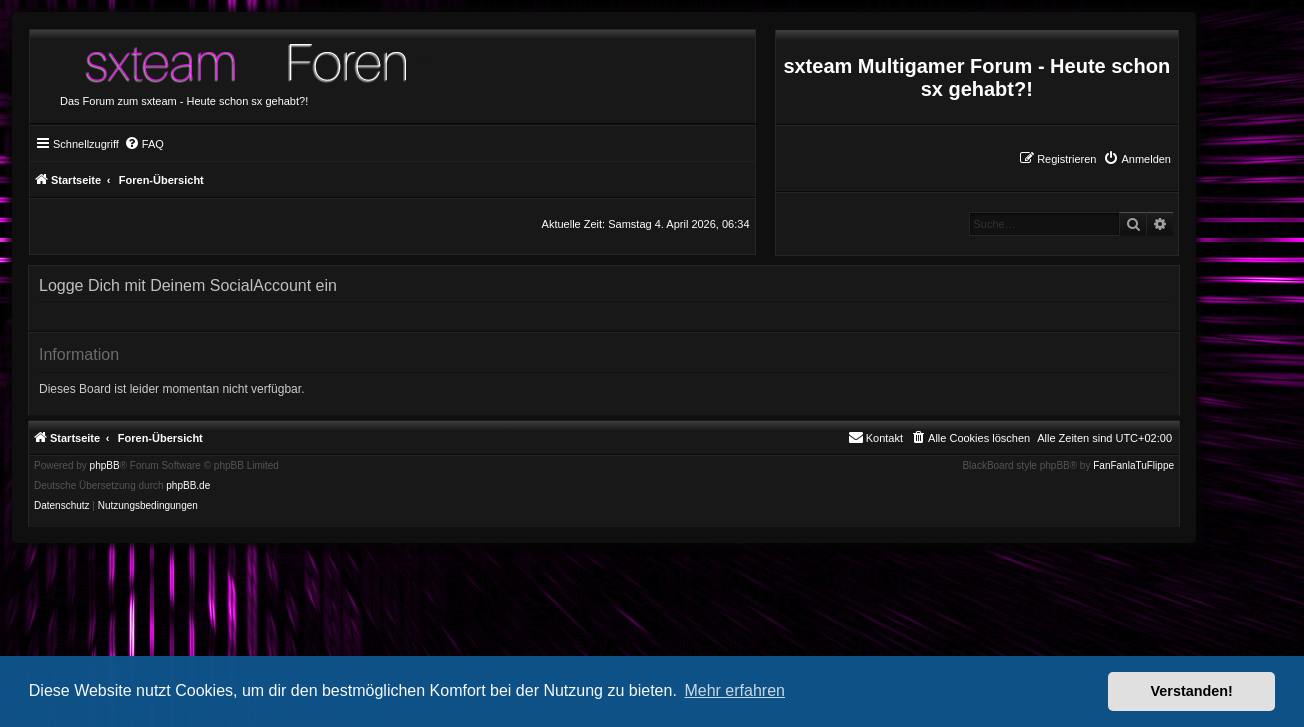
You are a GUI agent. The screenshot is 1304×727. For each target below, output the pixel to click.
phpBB (105, 466)
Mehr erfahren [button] (734, 690)
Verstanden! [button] (1192, 691)
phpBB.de (188, 486)
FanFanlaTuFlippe (1133, 466)
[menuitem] (1137, 159)
